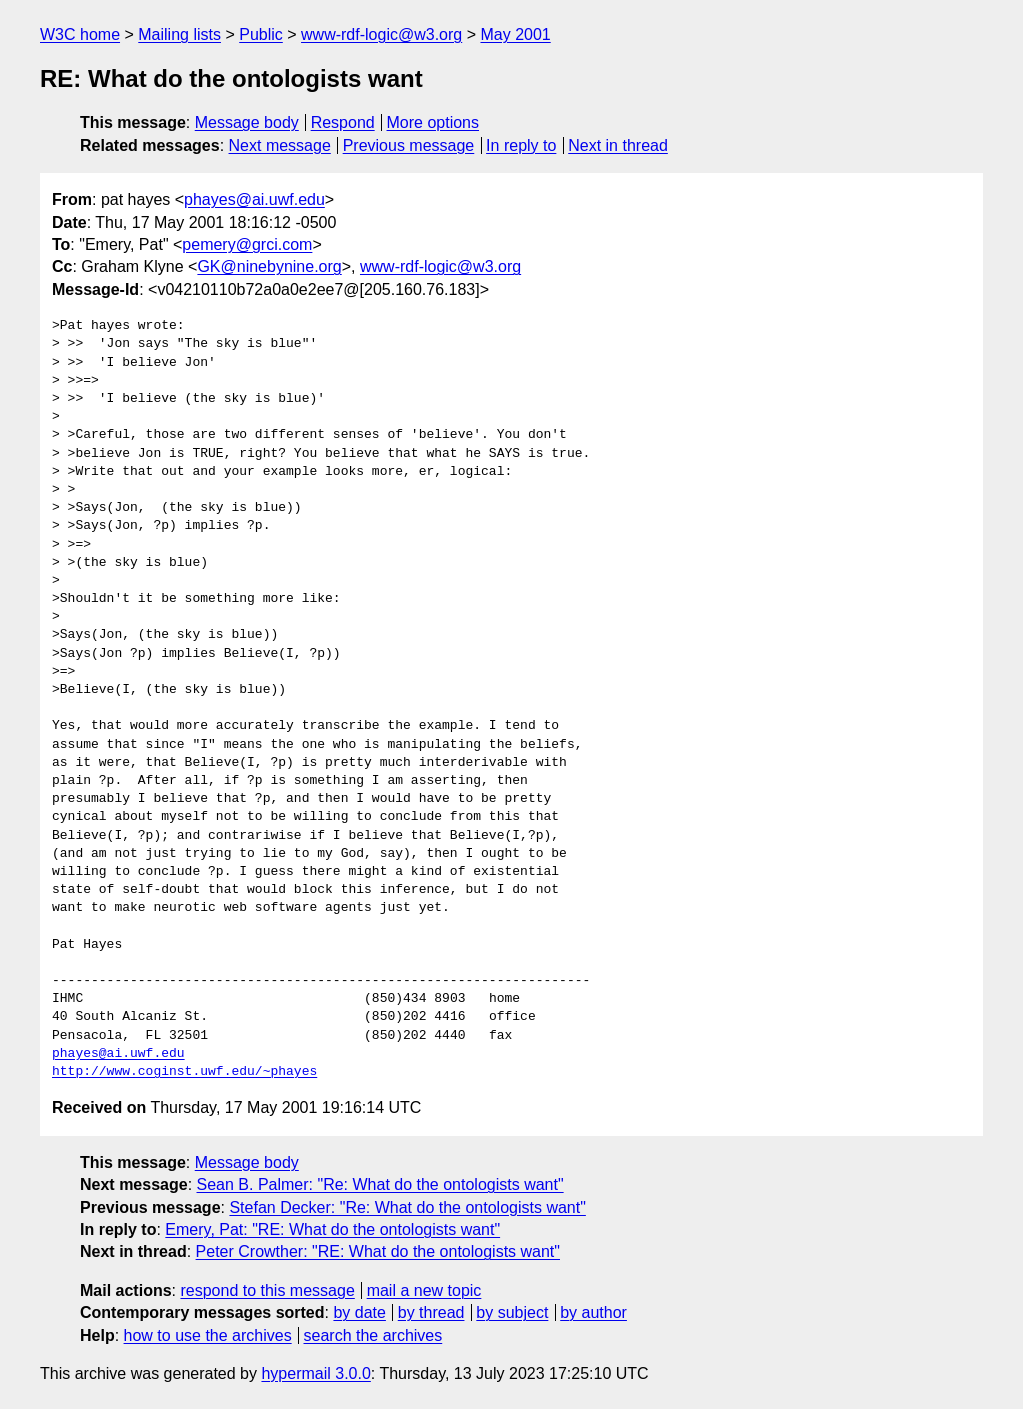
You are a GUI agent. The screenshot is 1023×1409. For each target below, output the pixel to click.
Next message (280, 145)
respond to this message (267, 1290)
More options (433, 122)
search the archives (373, 1335)
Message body (247, 122)
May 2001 (515, 34)
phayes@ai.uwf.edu (254, 199)
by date (359, 1312)
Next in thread (618, 145)
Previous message (409, 145)
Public (261, 34)
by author (593, 1312)
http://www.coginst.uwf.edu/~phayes (184, 1072)
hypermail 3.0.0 (315, 1373)
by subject (512, 1312)
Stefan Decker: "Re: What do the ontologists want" (407, 1207)
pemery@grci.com (247, 244)
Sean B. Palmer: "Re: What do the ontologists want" (380, 1184)
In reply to (521, 145)
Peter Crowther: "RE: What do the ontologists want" (378, 1251)
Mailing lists (179, 34)
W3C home (80, 34)
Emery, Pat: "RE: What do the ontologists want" (332, 1229)
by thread (431, 1312)
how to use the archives (208, 1335)
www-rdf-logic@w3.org (381, 34)
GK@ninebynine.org (269, 266)
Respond (343, 122)
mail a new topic (424, 1290)
